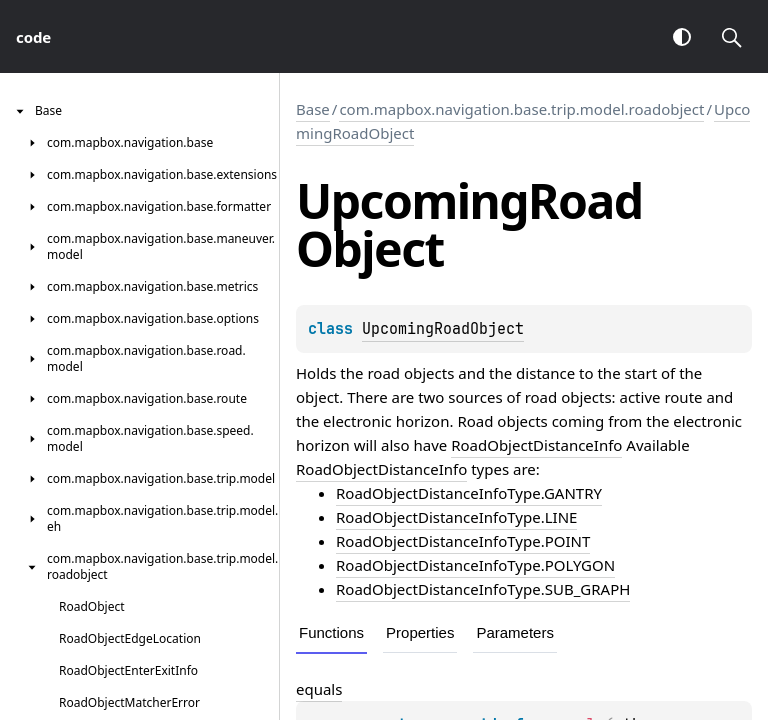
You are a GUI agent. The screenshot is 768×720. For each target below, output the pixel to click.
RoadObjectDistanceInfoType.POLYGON (475, 565)
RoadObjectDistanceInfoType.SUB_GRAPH (483, 589)
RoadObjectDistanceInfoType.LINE (456, 517)
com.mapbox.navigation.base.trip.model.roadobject (521, 109)
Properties (420, 632)
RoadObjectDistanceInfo (536, 445)
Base (313, 109)
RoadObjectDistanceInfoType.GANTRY (469, 493)
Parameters (515, 632)
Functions (331, 632)
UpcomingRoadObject (443, 329)
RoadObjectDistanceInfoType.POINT (463, 541)
